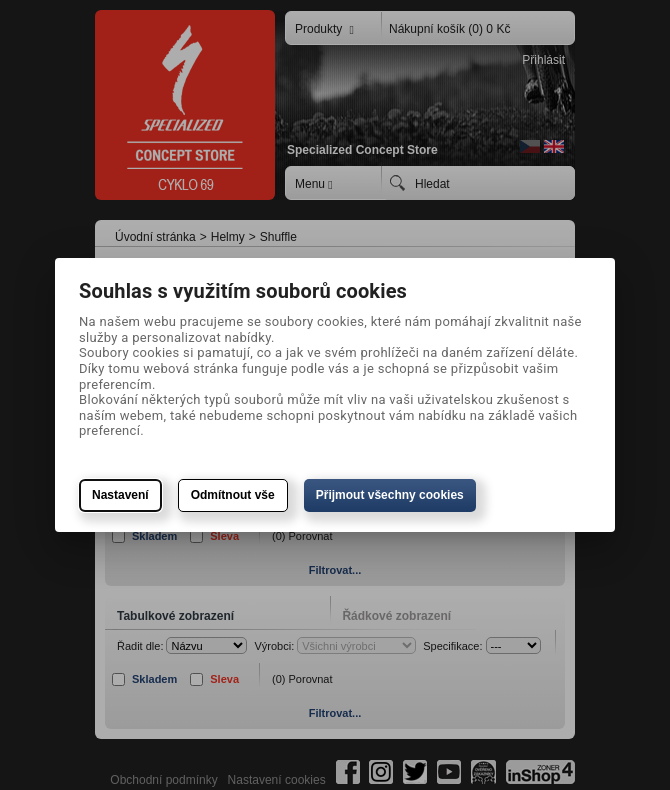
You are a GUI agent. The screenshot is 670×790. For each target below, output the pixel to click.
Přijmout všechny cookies (390, 495)
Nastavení (120, 495)
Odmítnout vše (233, 495)
